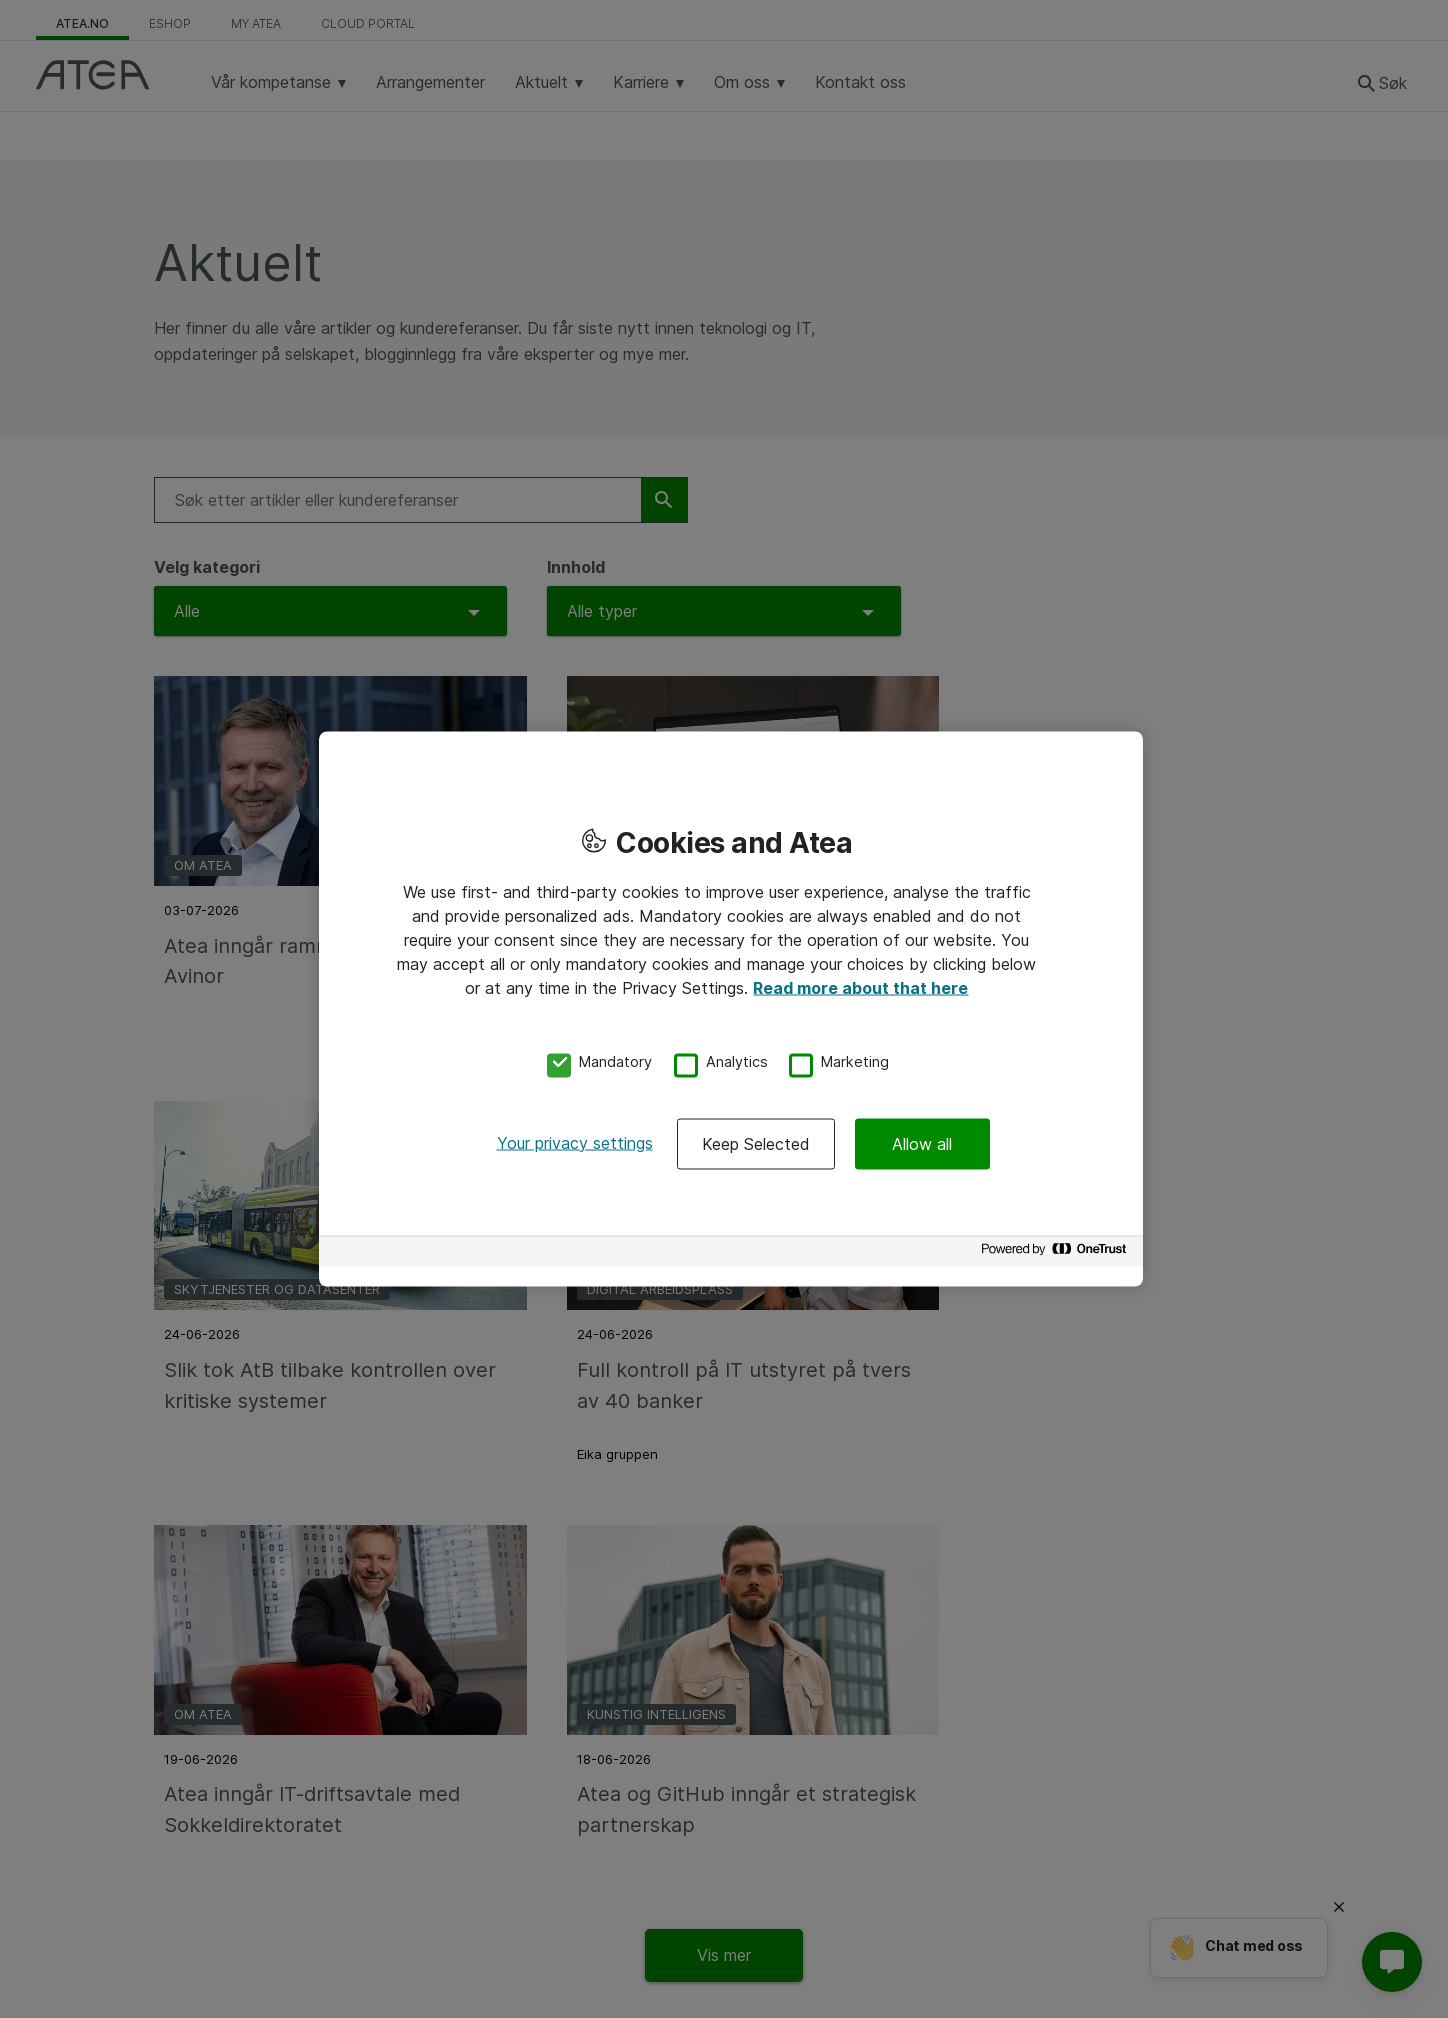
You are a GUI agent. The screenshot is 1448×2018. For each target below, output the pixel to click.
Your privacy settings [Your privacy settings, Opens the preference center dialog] (575, 1142)
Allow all (922, 1143)
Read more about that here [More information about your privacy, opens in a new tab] (860, 988)
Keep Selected (756, 1143)
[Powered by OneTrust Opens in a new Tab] (1057, 1253)
